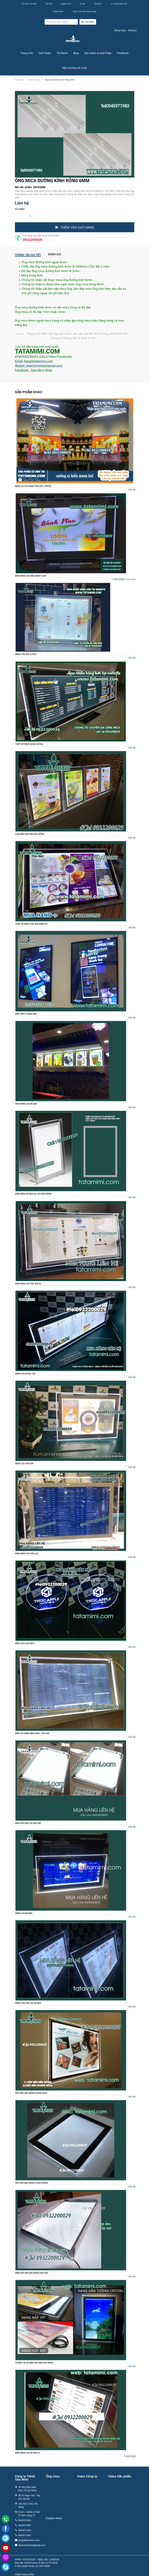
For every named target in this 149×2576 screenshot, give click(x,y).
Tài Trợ (49, 4)
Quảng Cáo (66, 4)
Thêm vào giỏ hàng (74, 227)
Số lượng (20, 209)
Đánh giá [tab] (54, 254)
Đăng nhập (120, 30)
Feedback (123, 53)
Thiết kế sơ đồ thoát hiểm (84, 12)
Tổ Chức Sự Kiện (29, 4)
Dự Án (82, 4)
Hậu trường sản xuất (74, 67)
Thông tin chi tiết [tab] (28, 254)
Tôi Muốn (62, 53)
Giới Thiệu (45, 53)
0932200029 (32, 240)
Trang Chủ (26, 53)
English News (54, 2518)
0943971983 (24, 2520)
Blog (76, 53)
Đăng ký (132, 30)
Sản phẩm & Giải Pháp (97, 53)
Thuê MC (98, 4)
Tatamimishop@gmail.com (31, 2545)
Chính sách (58, 12)
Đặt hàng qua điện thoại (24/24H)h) (41, 235)
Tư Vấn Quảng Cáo (119, 4)
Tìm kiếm (88, 22)
